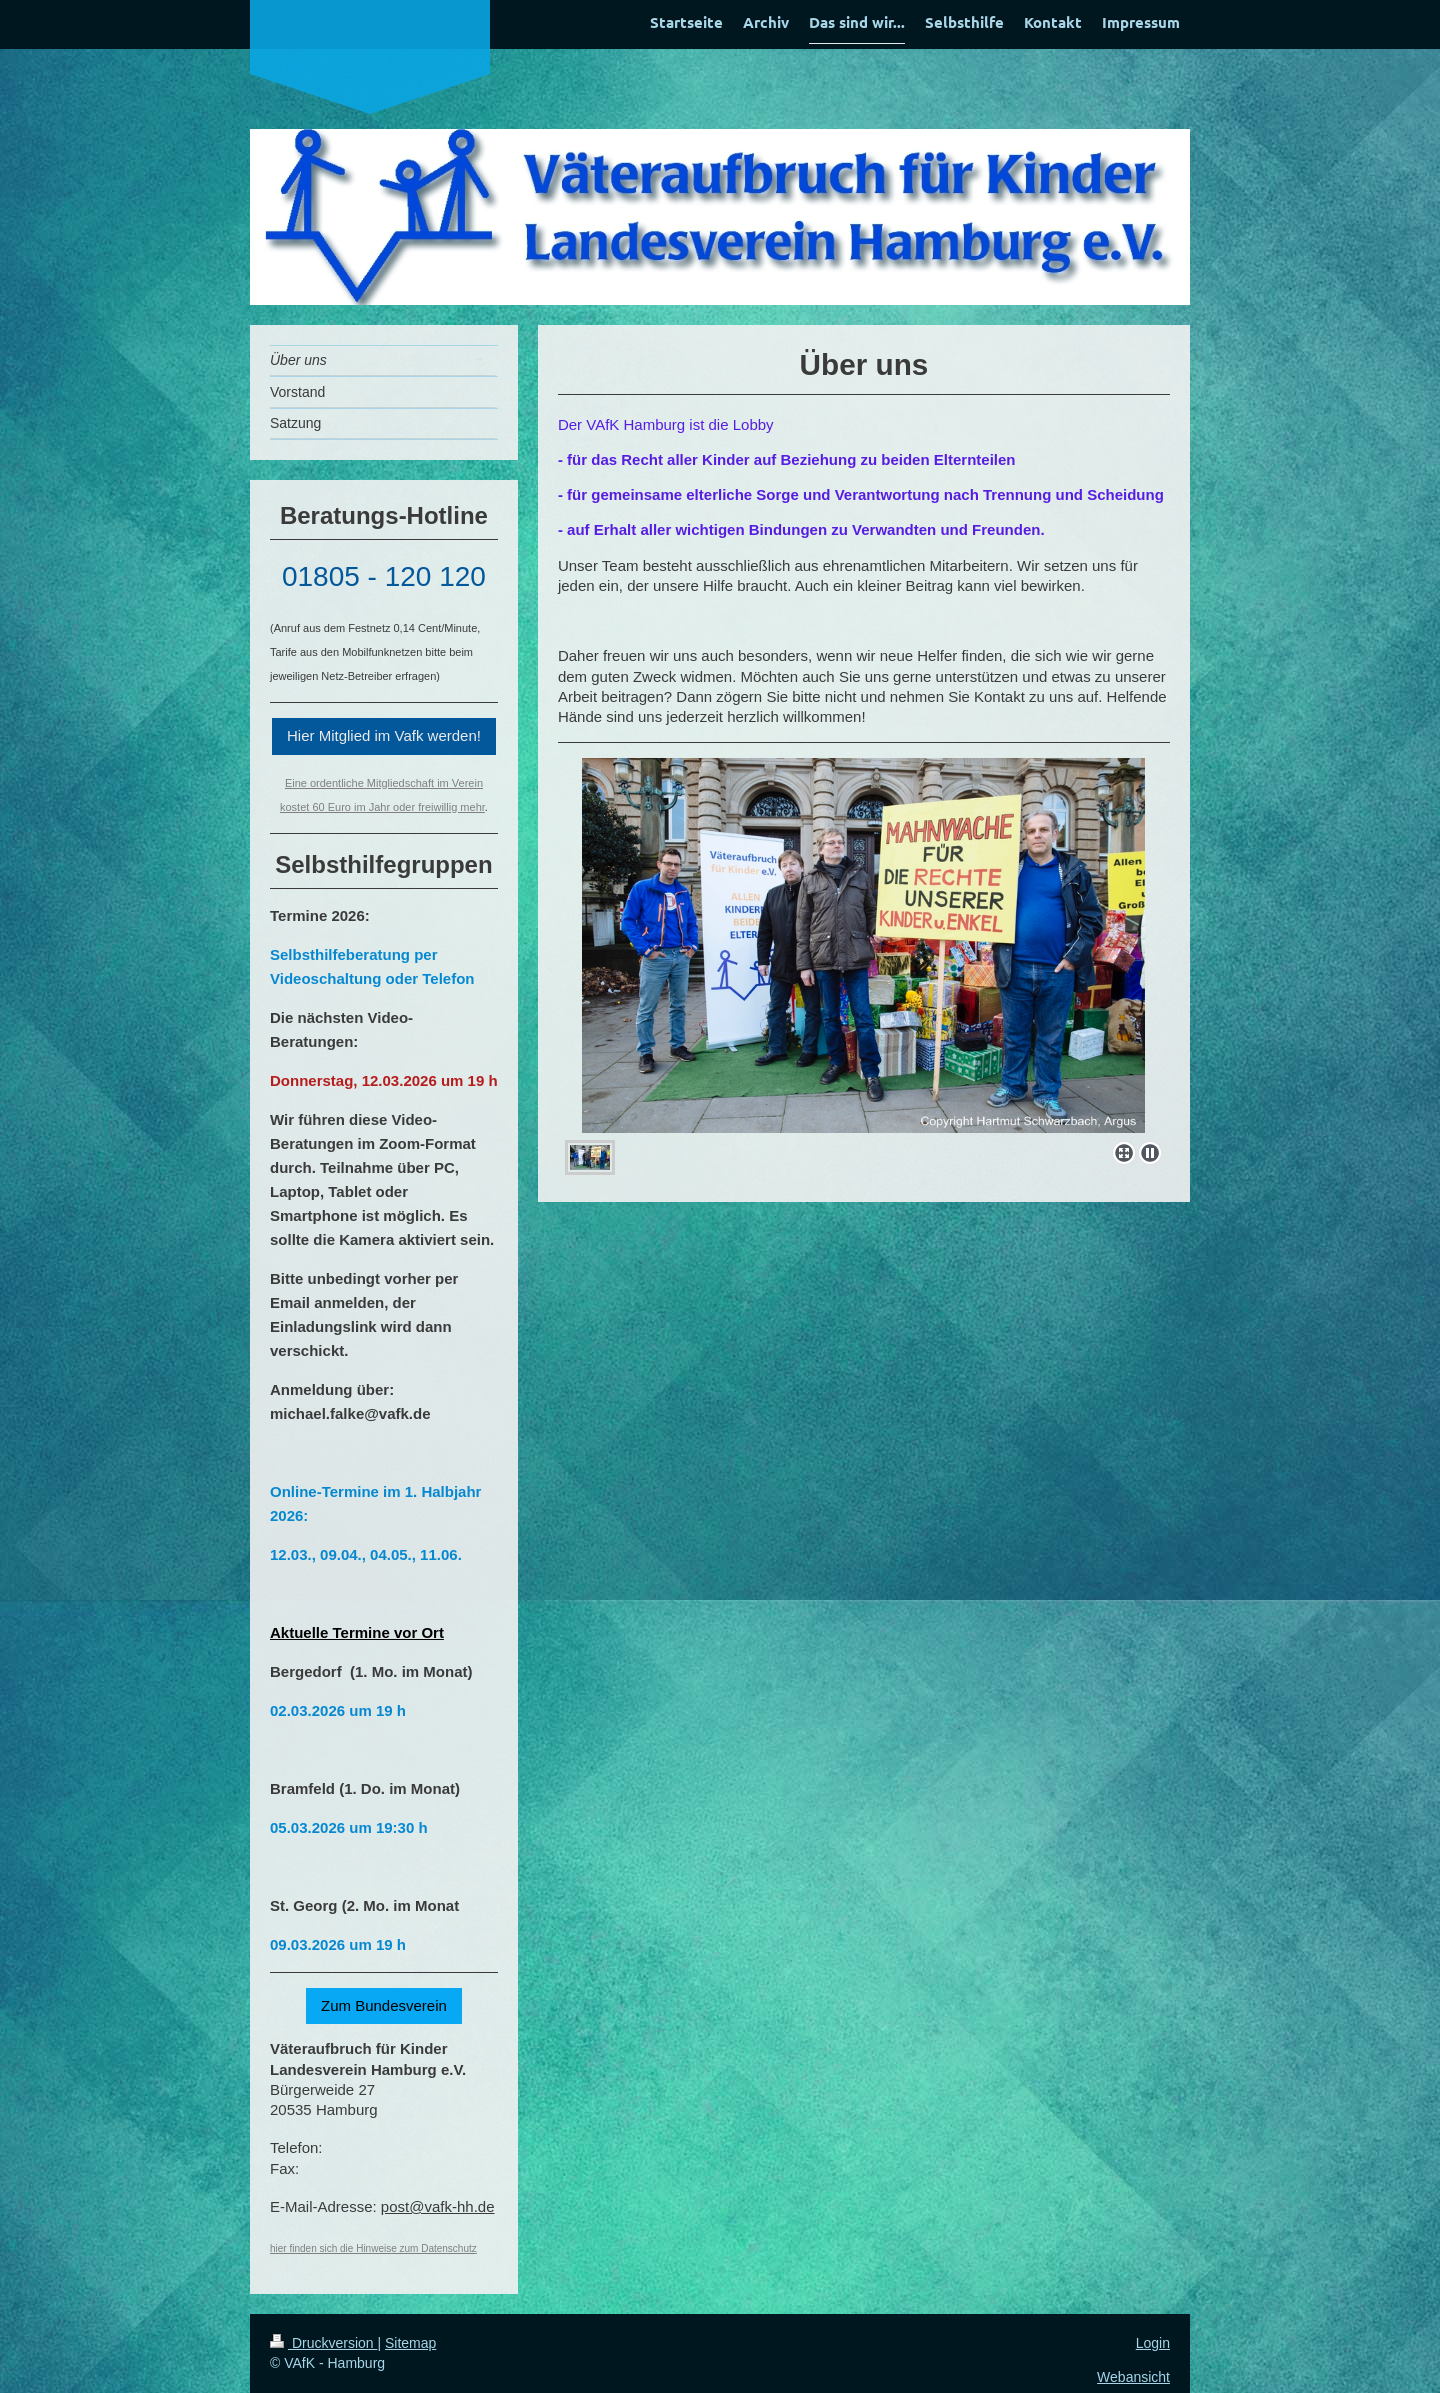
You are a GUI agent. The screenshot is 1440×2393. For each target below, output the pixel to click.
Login (1153, 2343)
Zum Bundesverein (384, 2005)
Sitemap (410, 2343)
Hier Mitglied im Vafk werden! (384, 735)
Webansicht (1133, 2377)
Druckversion (323, 2343)
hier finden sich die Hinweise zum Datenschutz (373, 2248)
